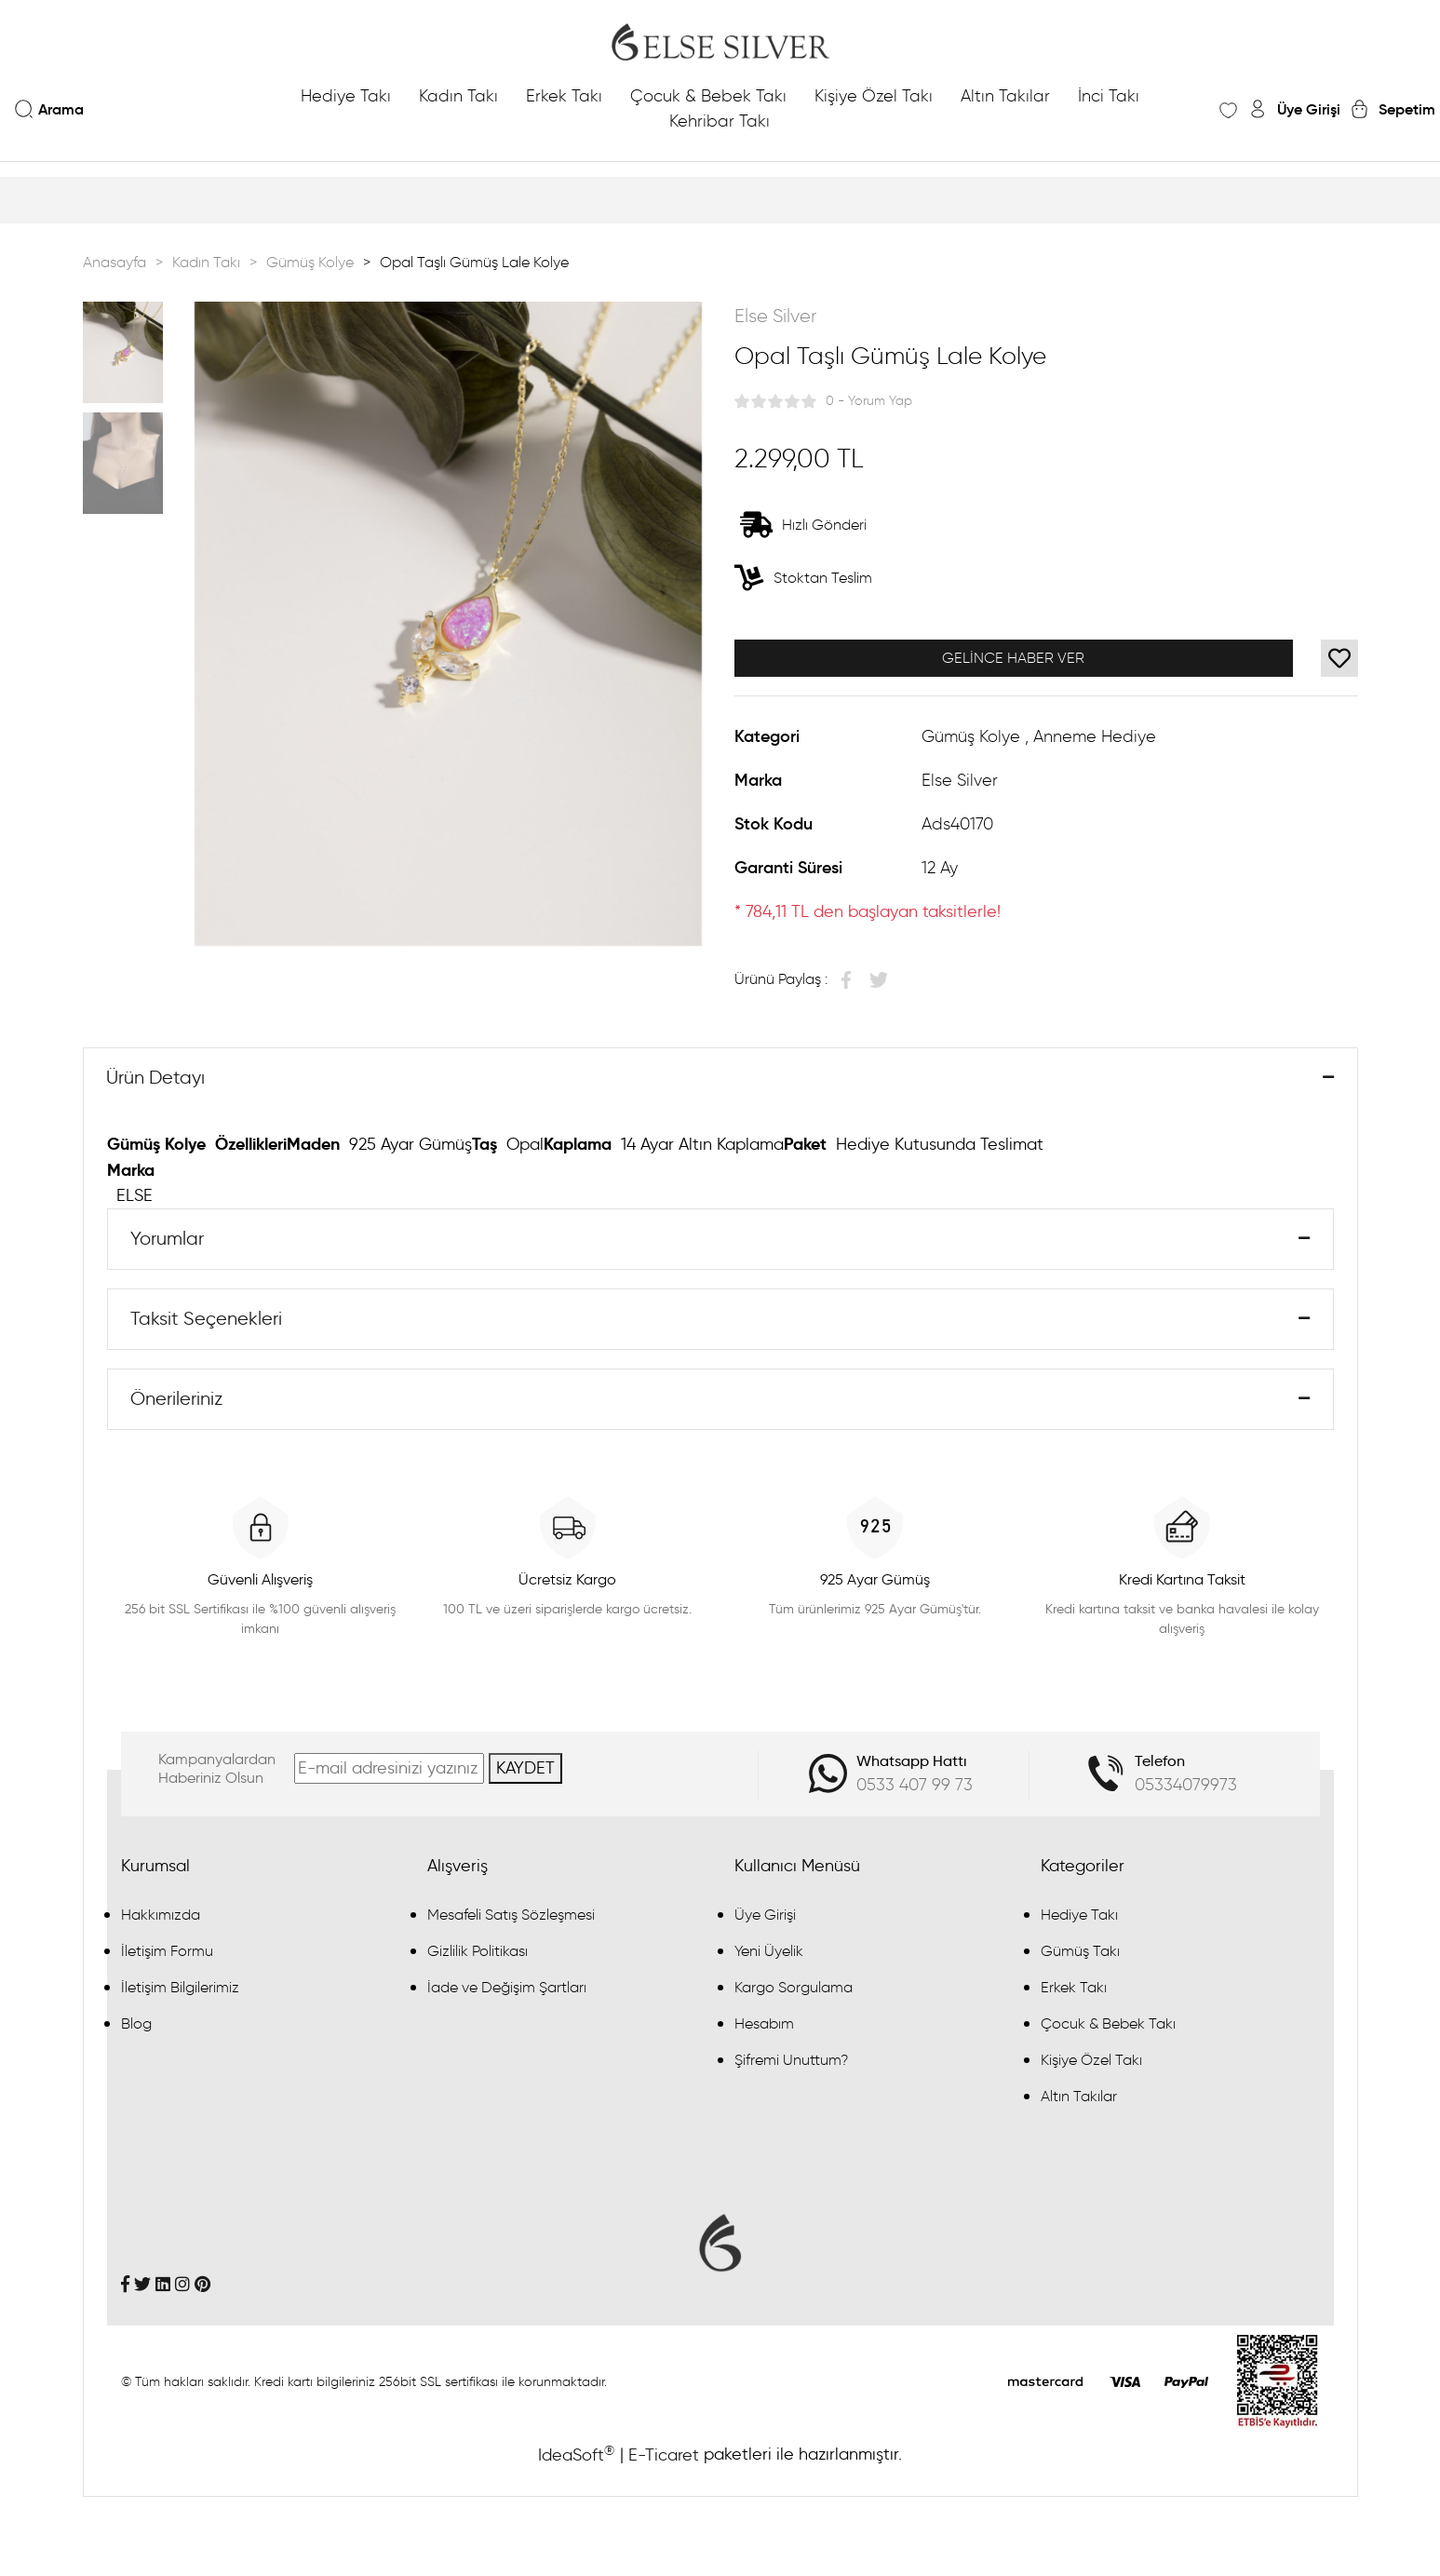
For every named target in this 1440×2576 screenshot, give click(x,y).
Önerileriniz (177, 1403)
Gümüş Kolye (971, 736)
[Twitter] (142, 2288)
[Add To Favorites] (1339, 658)
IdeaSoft (576, 2459)
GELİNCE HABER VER (1013, 658)
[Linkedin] (162, 2288)
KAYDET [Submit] (525, 1772)
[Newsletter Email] (389, 1773)
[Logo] (720, 42)
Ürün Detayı (156, 1079)
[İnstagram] (182, 2288)
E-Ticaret (663, 2459)
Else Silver (775, 315)
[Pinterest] (202, 2288)
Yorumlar (168, 1241)
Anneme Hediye (1094, 736)
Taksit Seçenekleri (207, 1322)
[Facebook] (125, 2288)
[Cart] (1392, 109)
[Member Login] (1293, 109)
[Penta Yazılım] (1278, 2384)
